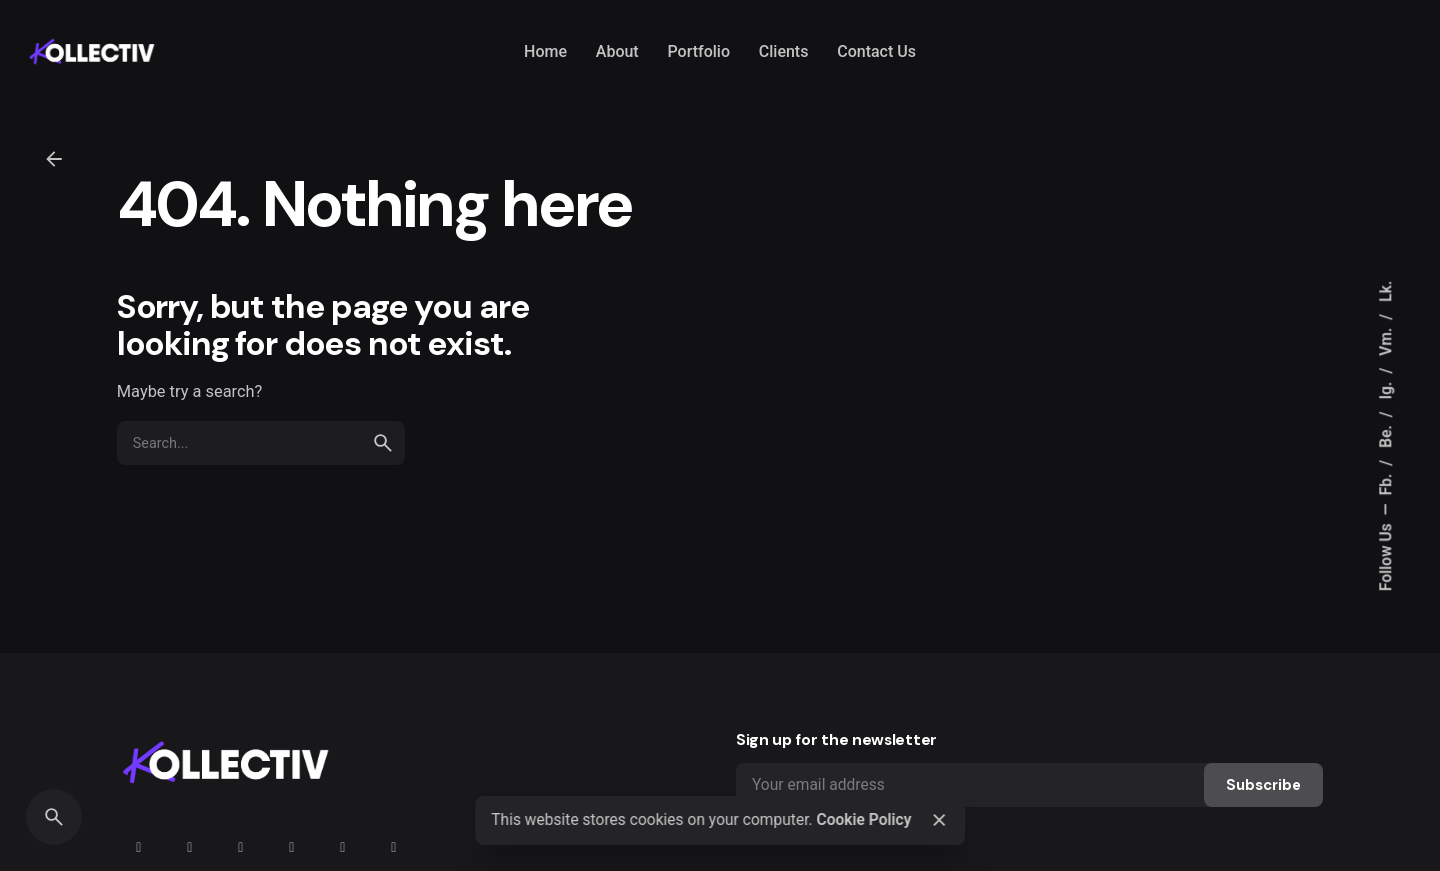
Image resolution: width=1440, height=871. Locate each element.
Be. (1386, 434)
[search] (383, 443)
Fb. (1386, 482)
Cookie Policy (863, 820)
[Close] (939, 820)
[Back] (54, 159)
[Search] (54, 817)
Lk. (1386, 290)
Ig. (1386, 388)
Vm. (1386, 339)
